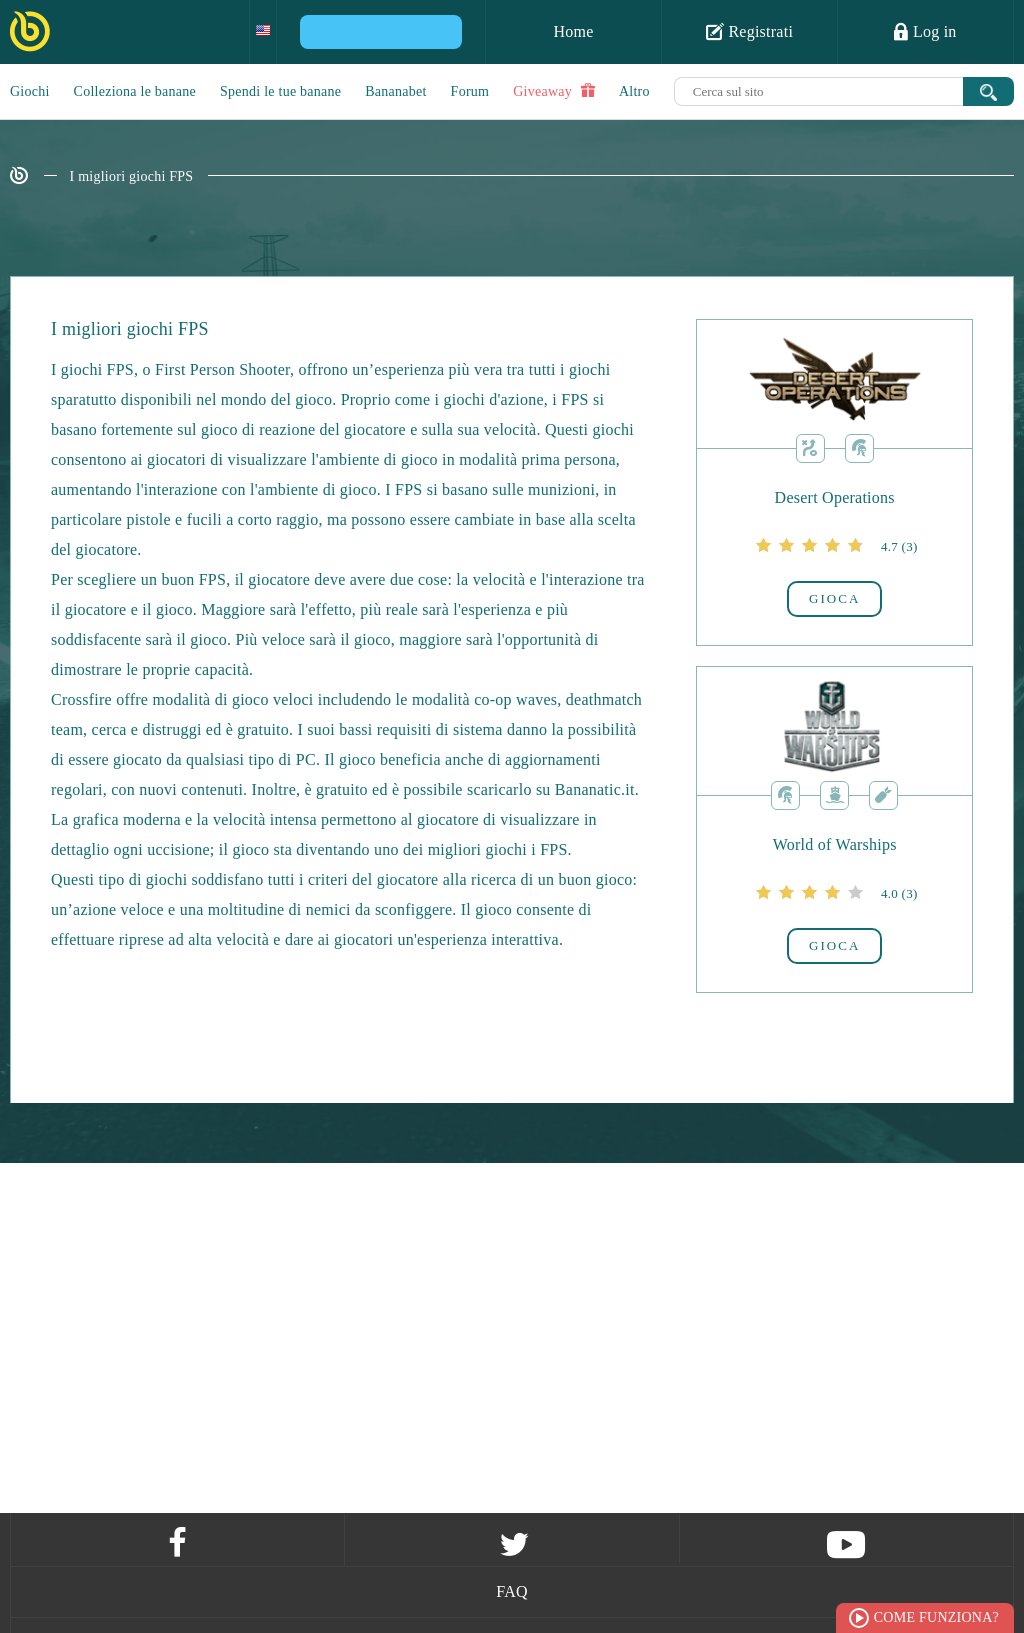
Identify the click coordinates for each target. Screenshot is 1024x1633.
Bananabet (395, 91)
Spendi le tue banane (280, 91)
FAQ (512, 1591)
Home (573, 31)
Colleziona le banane (135, 91)
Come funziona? (936, 1617)
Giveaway (554, 91)
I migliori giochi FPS (132, 176)
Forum (470, 91)
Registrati (749, 31)
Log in (925, 31)
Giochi (30, 91)
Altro (634, 91)
